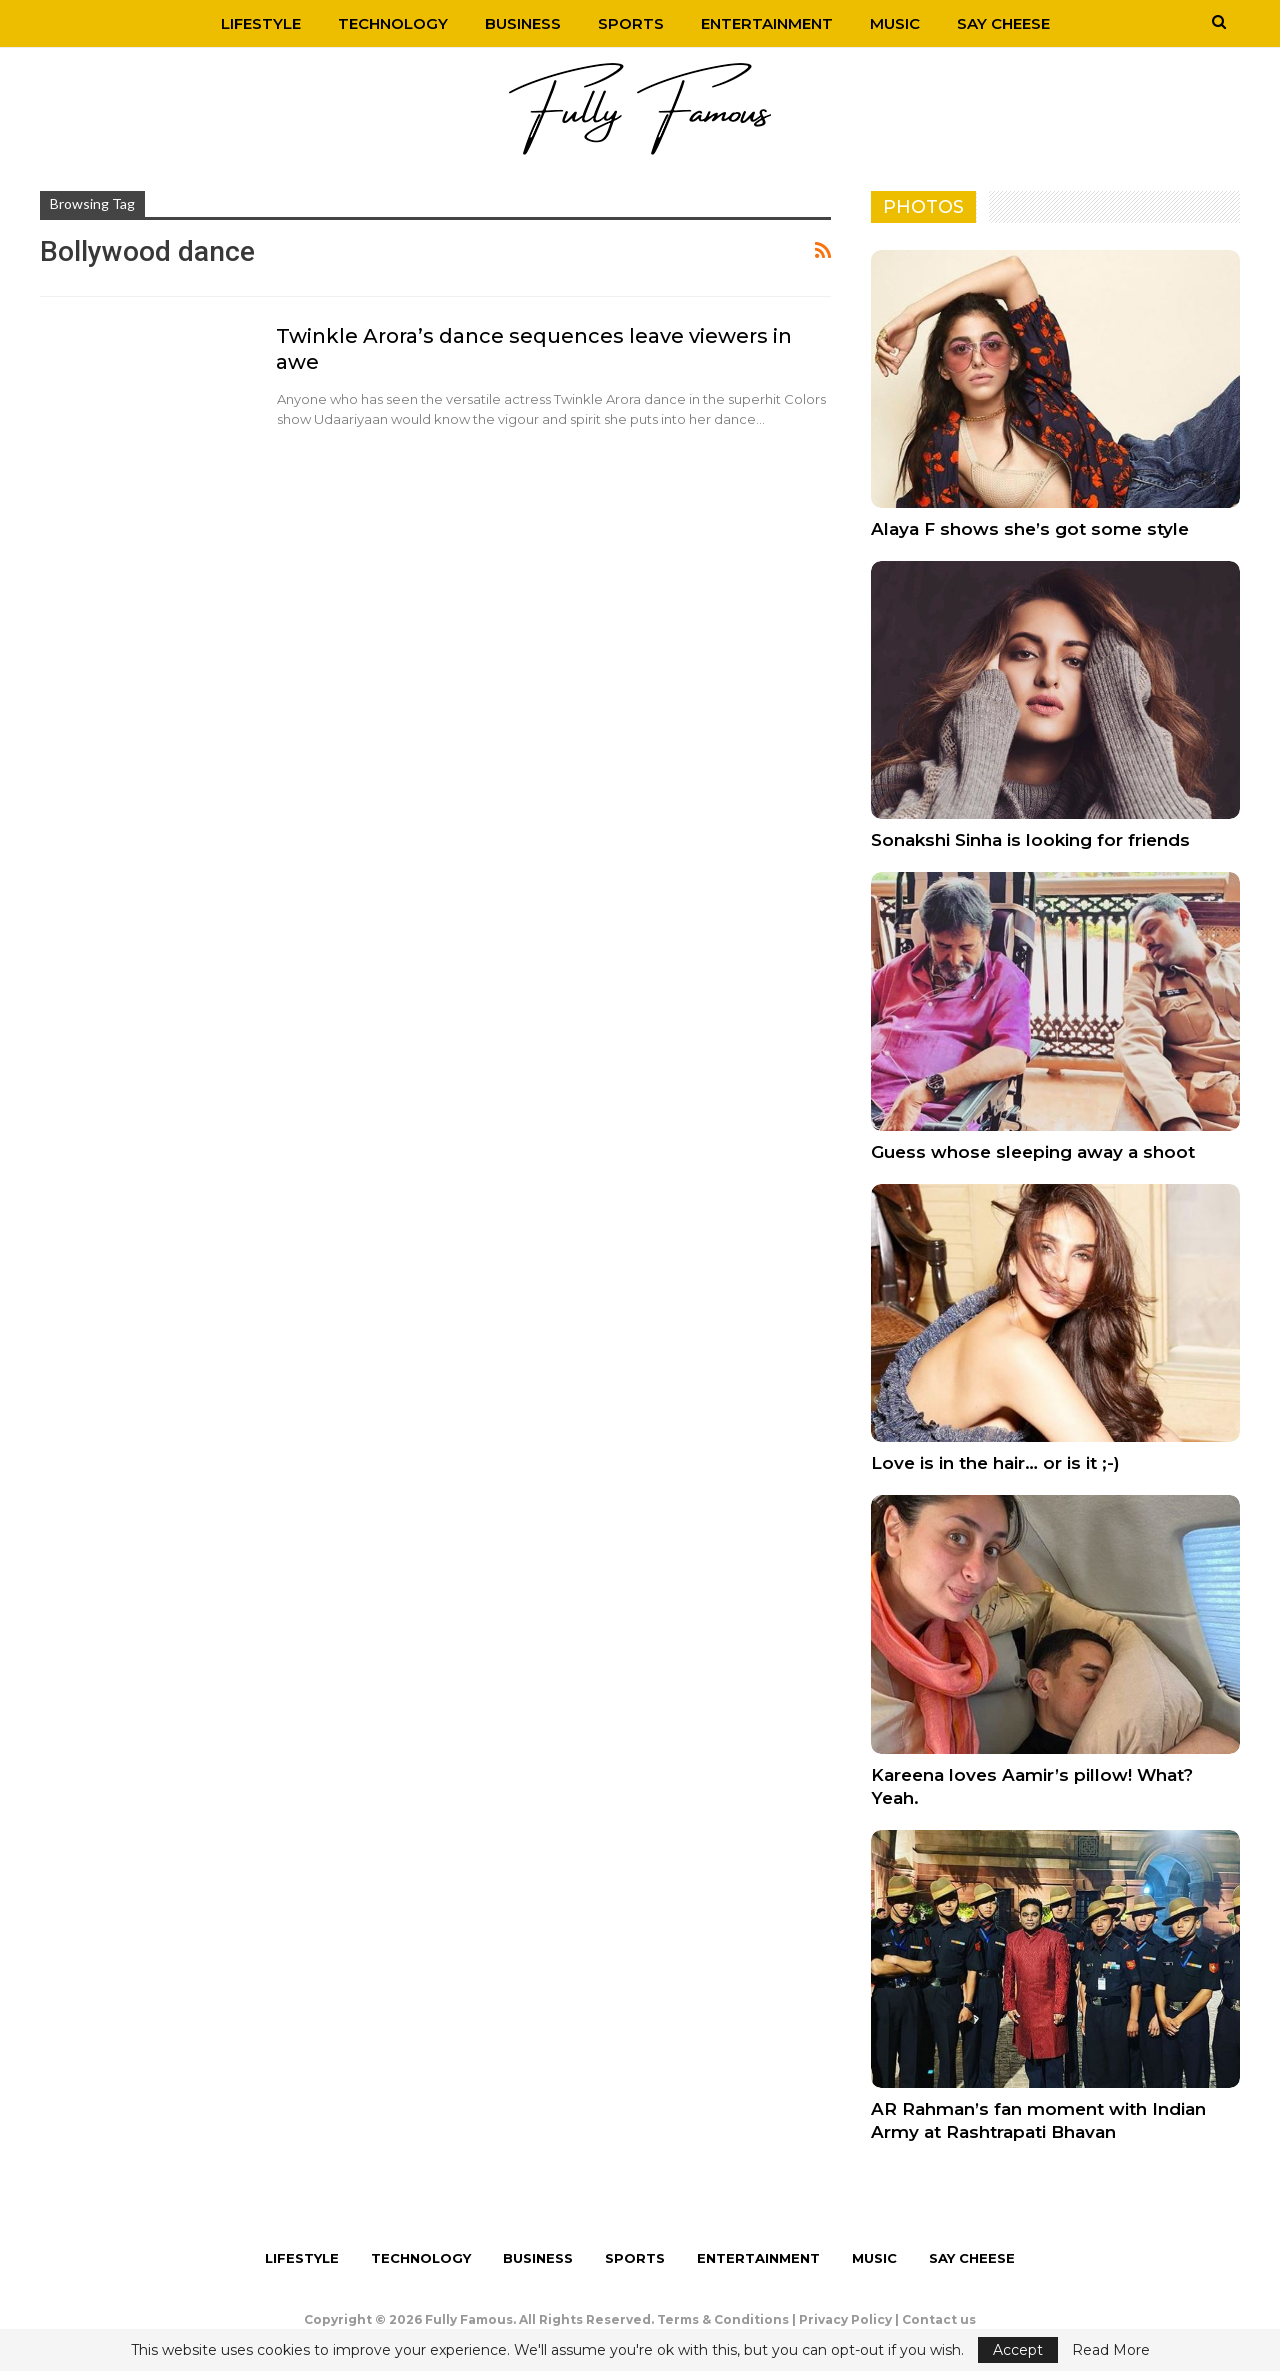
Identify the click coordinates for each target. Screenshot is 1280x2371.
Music (895, 23)
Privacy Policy (845, 2319)
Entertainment (767, 23)
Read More (1111, 2350)
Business (523, 23)
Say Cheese (1003, 23)
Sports (631, 23)
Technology (393, 23)
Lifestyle (261, 23)
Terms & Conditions (723, 2319)
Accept (1018, 2350)
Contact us (939, 2319)
